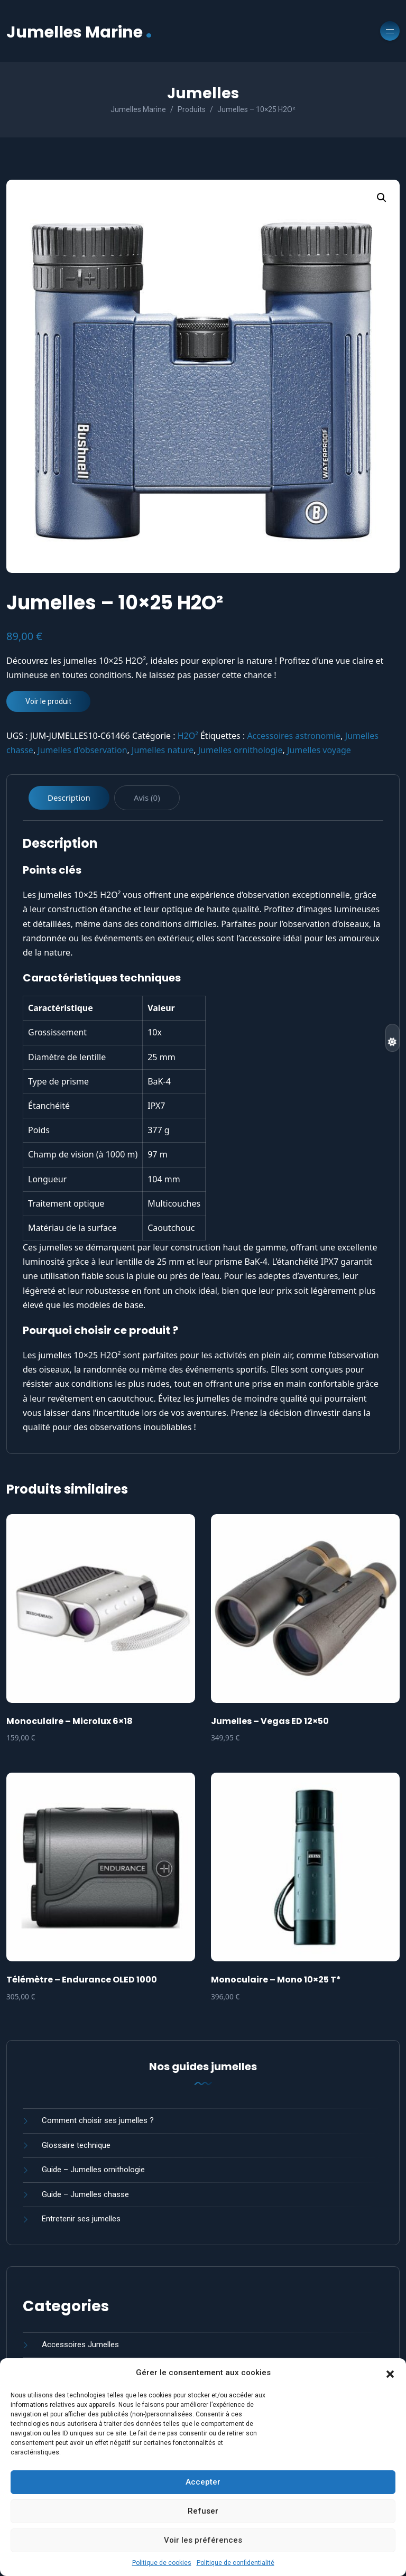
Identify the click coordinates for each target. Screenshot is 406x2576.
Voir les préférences (203, 2540)
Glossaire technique (76, 2145)
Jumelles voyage (319, 750)
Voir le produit (48, 701)
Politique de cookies (161, 2562)
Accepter (203, 2482)
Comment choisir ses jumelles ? (98, 2120)
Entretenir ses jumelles (81, 2218)
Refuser (203, 2511)
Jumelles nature (162, 750)
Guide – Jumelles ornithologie (93, 2169)
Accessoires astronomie (293, 736)
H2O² (188, 736)
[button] (390, 2373)
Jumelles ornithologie (240, 750)
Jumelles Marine (79, 31)
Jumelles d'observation (82, 750)
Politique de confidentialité (235, 2562)
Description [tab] (69, 797)
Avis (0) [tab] (147, 797)
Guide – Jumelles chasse (85, 2194)
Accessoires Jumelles (80, 2344)
